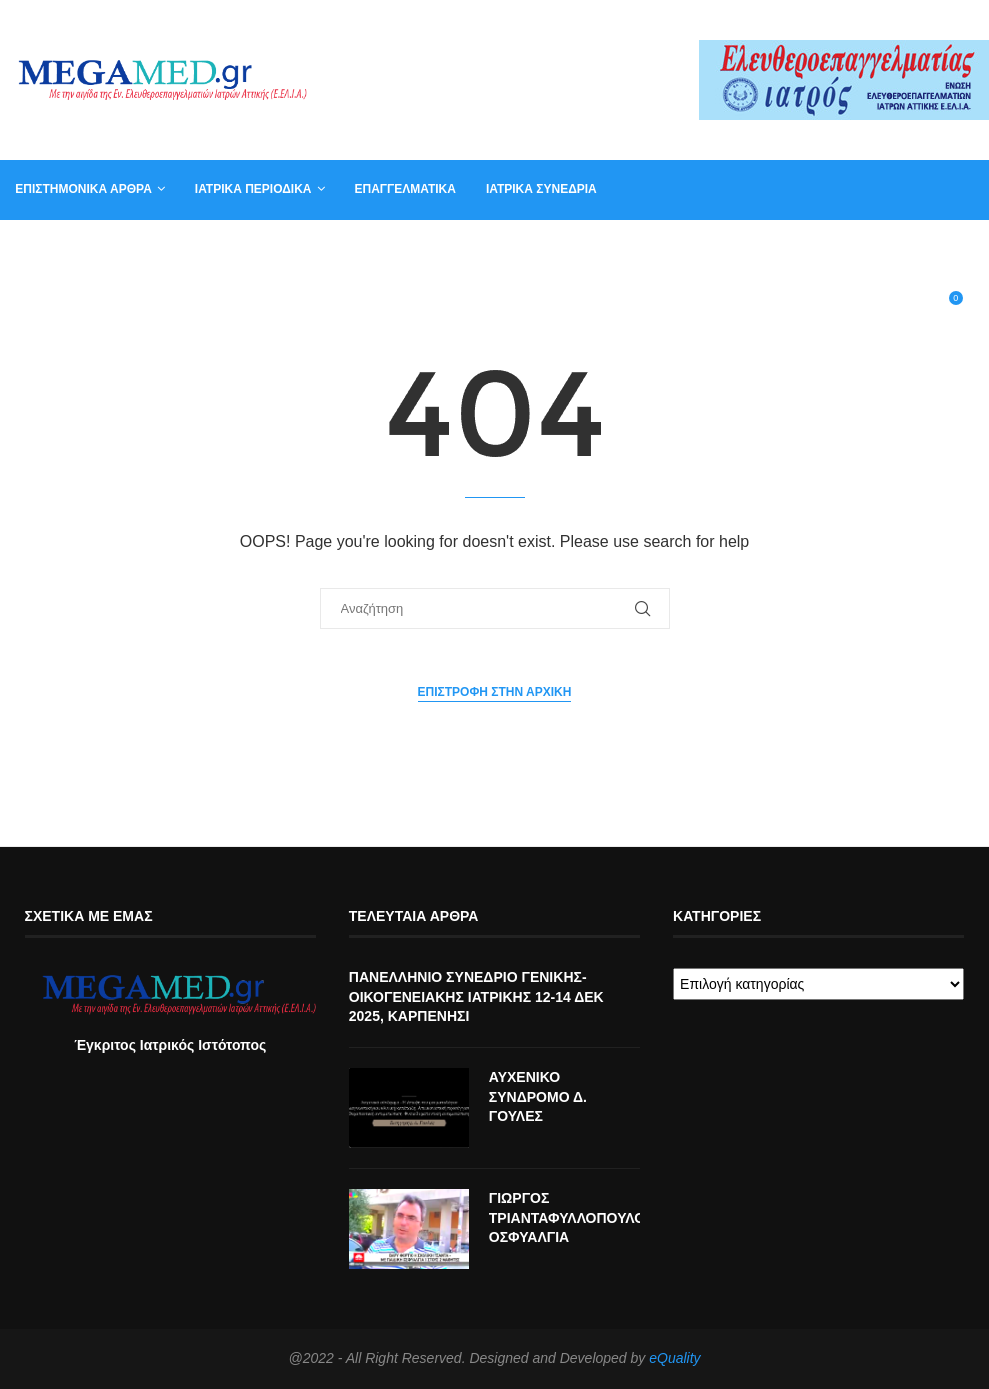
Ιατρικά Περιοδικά (253, 189)
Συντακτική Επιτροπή (530, 248)
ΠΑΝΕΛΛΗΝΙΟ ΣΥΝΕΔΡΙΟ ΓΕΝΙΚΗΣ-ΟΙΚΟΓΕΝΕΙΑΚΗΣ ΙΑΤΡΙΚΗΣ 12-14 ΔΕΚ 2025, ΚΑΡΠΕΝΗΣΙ (476, 996)
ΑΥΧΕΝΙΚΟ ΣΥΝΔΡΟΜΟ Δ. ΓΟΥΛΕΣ (538, 1096)
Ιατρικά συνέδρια (541, 189)
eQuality (674, 1358)
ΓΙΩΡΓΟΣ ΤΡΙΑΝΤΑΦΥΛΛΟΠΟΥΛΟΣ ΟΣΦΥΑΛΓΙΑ (564, 1217)
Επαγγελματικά (404, 189)
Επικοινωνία (671, 248)
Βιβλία (837, 248)
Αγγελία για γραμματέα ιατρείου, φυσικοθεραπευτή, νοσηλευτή (222, 248)
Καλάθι (764, 248)
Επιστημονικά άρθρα (83, 189)
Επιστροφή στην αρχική (495, 692)
